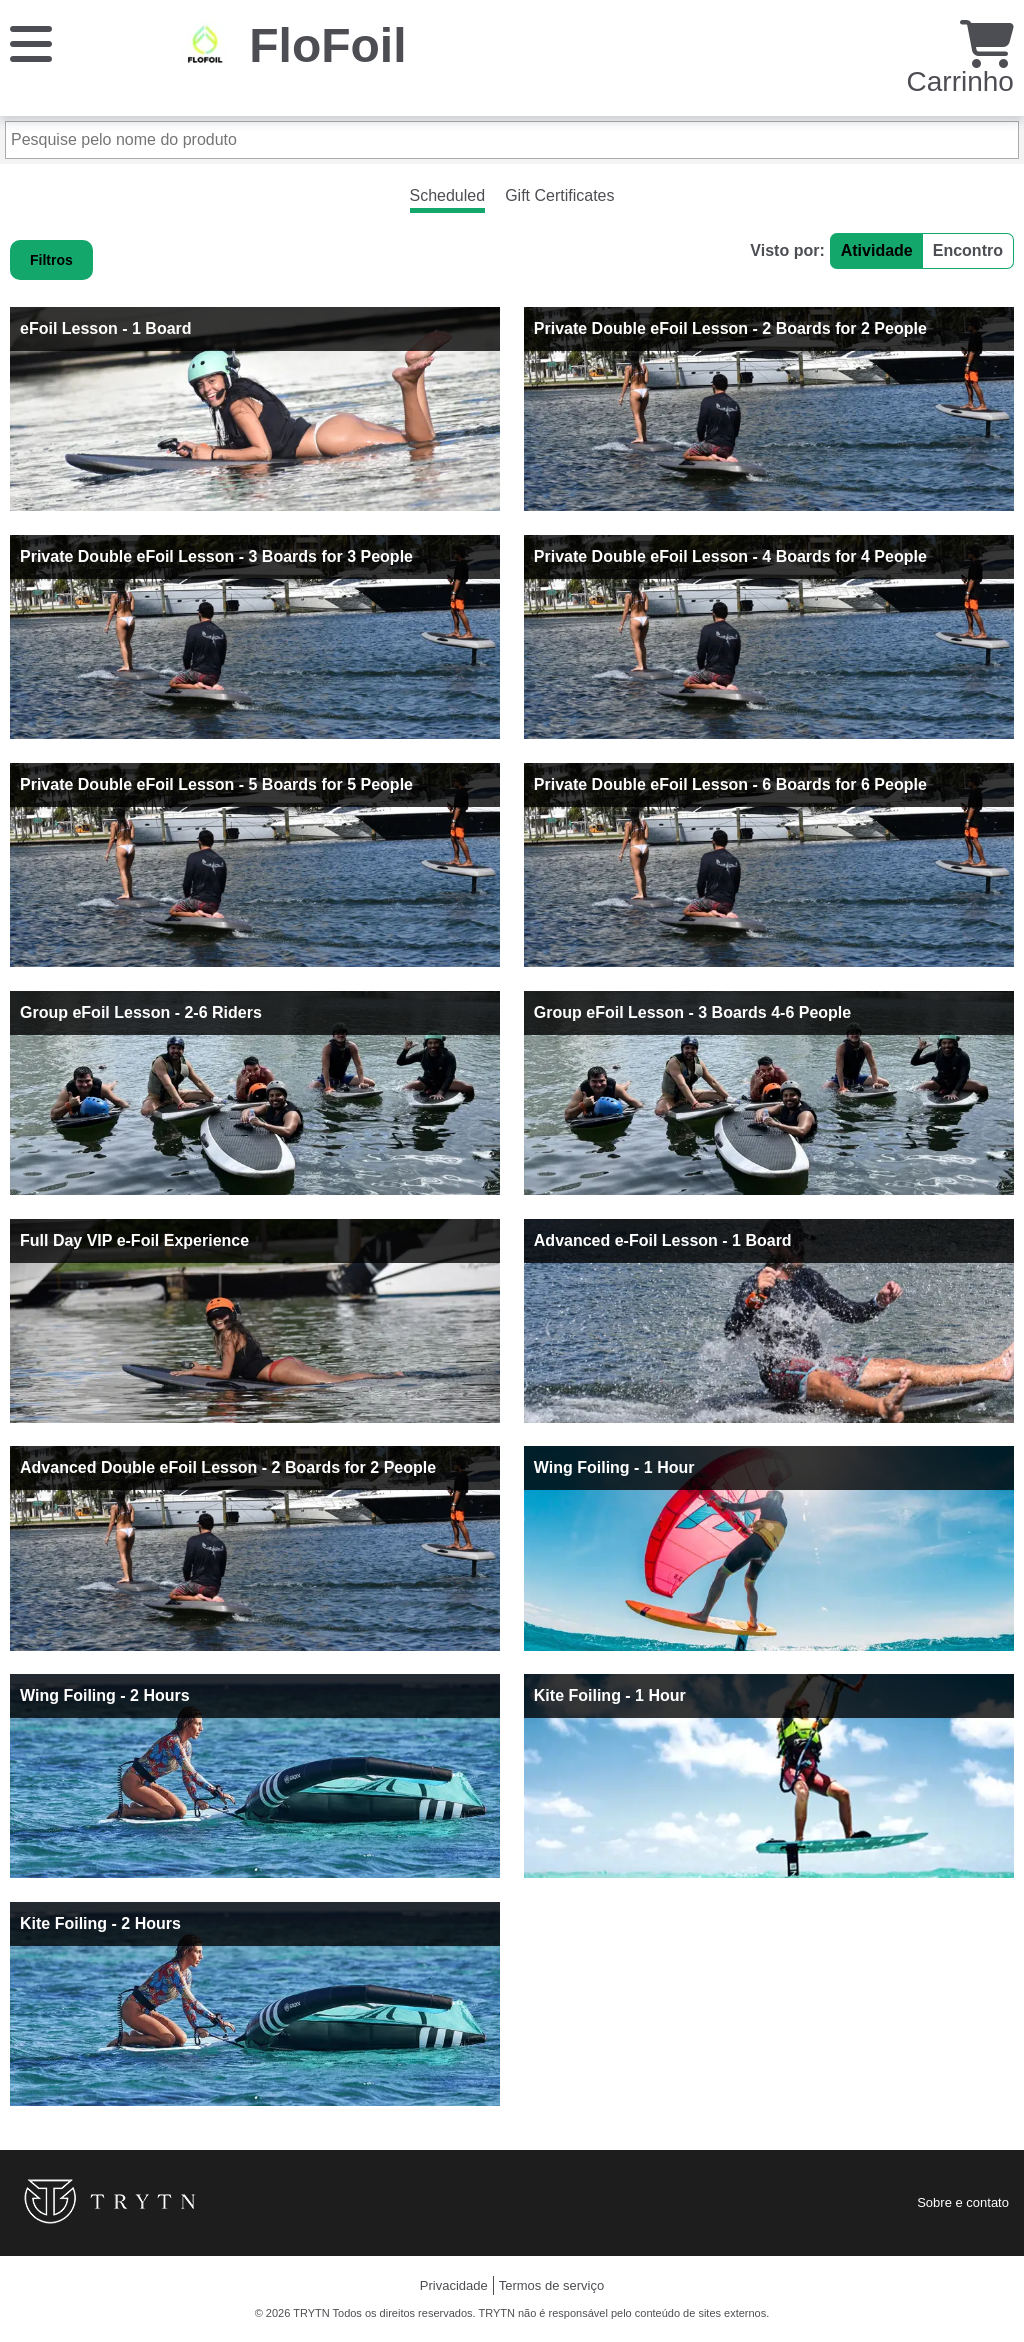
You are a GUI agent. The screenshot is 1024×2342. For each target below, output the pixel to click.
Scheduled (448, 195)
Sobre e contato (963, 2202)
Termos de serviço (551, 2285)
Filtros (51, 260)
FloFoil (327, 45)
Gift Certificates (559, 195)
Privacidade (454, 2285)
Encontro (968, 250)
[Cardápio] (31, 42)
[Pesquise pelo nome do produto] (512, 140)
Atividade (877, 250)
